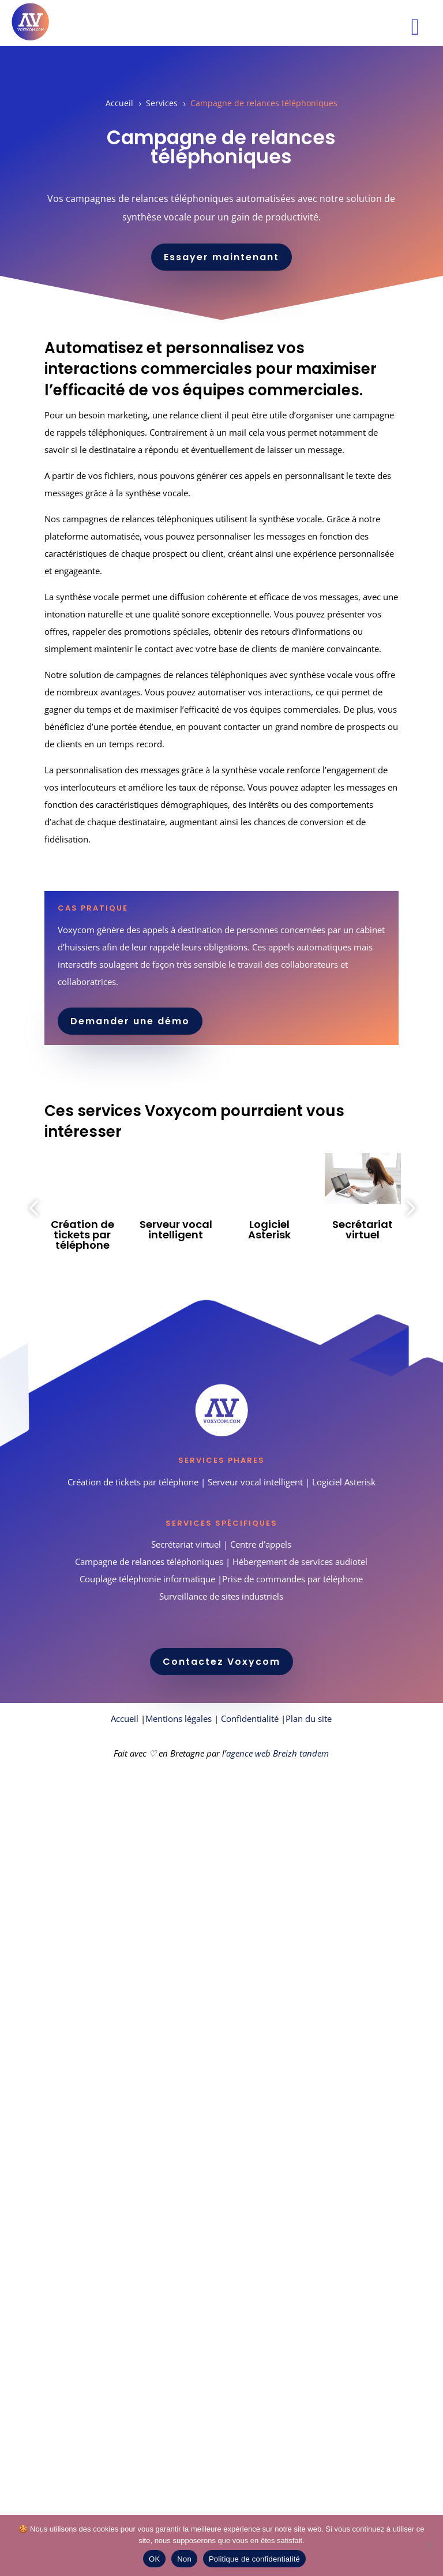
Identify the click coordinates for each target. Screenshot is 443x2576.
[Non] (428, 2545)
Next (407, 1208)
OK (154, 2559)
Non (184, 2559)
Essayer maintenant (221, 257)
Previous (36, 1208)
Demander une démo (130, 1021)
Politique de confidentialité (254, 2559)
